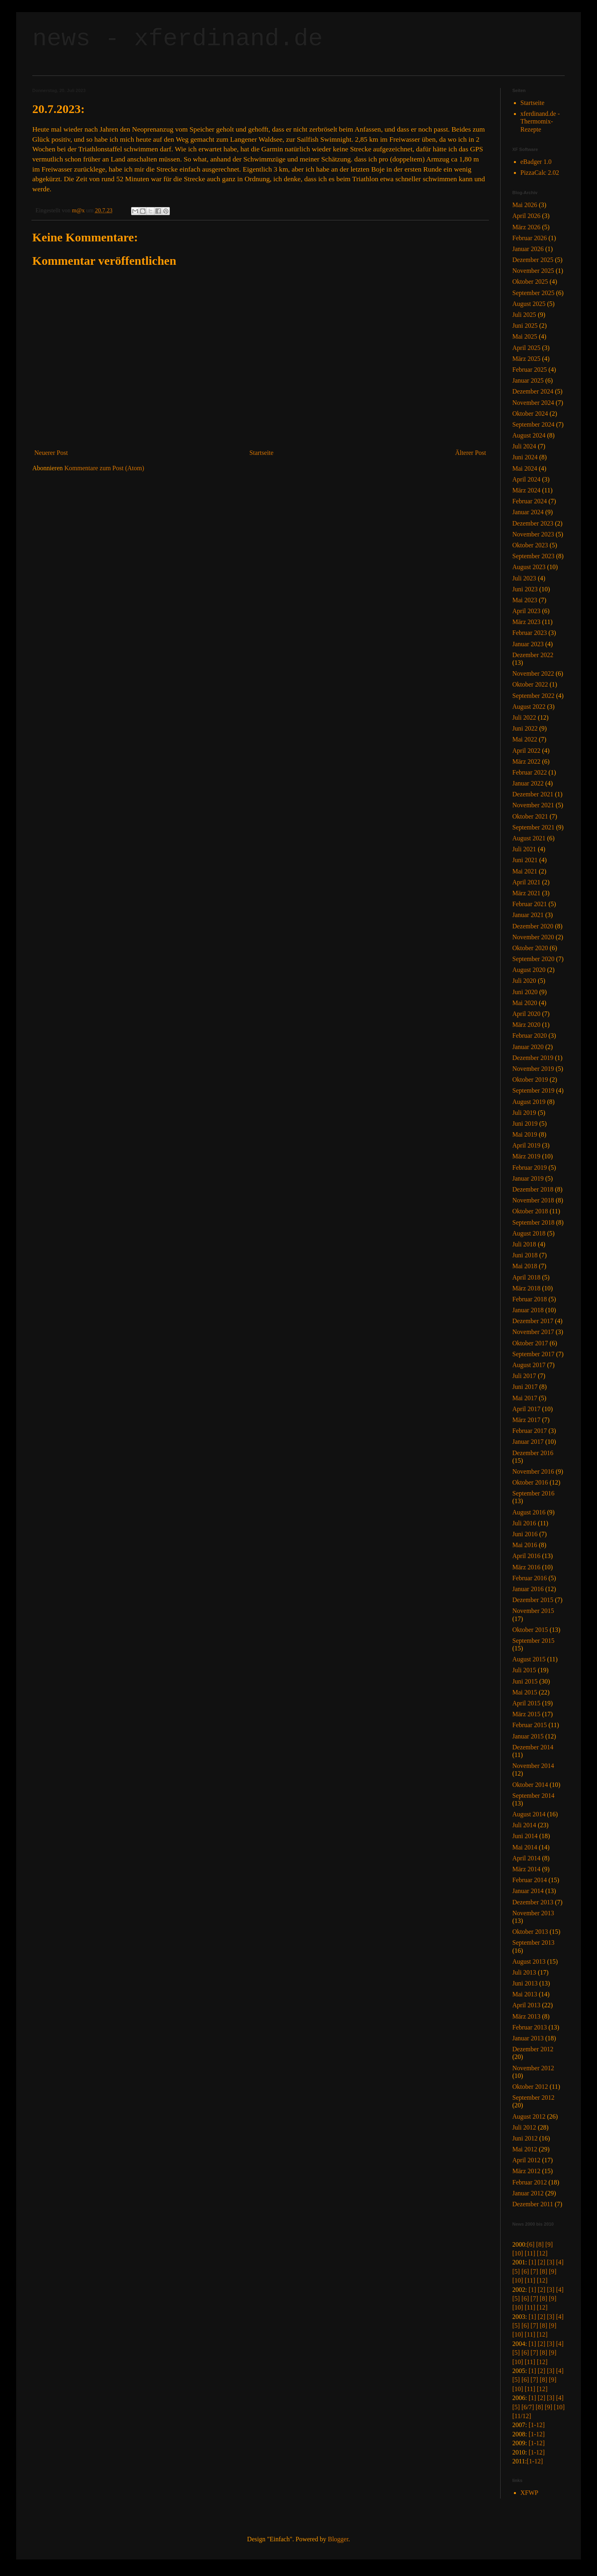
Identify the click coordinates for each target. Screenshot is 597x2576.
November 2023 (533, 534)
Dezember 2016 (532, 1452)
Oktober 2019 (530, 1079)
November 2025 (533, 270)
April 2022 (526, 750)
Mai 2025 (524, 336)
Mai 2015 (524, 1692)
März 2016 (526, 1567)
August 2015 (528, 1659)
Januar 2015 (528, 1736)
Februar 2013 (529, 2027)
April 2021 (526, 882)
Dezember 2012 (532, 2049)
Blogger (338, 2539)
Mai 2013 (524, 1994)
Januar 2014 (528, 1890)
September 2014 (533, 1795)
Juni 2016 (525, 1534)
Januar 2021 (528, 914)
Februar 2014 (529, 1880)
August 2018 (528, 1233)
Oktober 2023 (530, 545)
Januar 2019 (528, 1178)
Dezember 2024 (532, 391)
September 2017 (533, 1354)
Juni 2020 (525, 992)
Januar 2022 (528, 783)
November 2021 (533, 805)
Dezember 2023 (532, 523)
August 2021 (528, 838)
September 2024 (533, 424)
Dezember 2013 (532, 1902)
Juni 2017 (525, 1386)
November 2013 (533, 1913)
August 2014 (528, 1814)
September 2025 (533, 292)
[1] (532, 2262)
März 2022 (526, 761)
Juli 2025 (524, 314)
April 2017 (526, 1408)
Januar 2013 (528, 2038)
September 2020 (533, 958)
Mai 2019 (524, 1134)
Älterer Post (470, 452)
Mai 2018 (524, 1266)
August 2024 (528, 435)
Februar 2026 (529, 238)
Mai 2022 (524, 739)
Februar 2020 (529, 1035)
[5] (516, 2271)
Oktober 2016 (530, 1482)
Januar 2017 (528, 1441)
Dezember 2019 (532, 1057)
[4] (560, 2262)
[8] (540, 2244)
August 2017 (528, 1364)
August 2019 (528, 1101)
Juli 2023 (524, 578)
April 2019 (526, 1145)
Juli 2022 (524, 717)
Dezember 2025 (532, 259)
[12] (542, 2253)
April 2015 (526, 1703)
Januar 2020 (528, 1046)
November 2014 (533, 1765)
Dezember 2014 (532, 1747)
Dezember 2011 (532, 2204)
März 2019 (526, 1156)
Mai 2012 (524, 2149)
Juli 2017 (524, 1375)
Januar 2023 (528, 644)
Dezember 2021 (532, 794)
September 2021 (533, 827)
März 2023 (526, 621)
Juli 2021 (524, 849)
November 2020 (533, 937)
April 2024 (526, 479)
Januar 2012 (528, 2193)
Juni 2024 (525, 457)
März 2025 (526, 358)
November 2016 (533, 1471)
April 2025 (526, 347)
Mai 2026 (524, 204)
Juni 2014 (525, 1836)
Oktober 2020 (530, 948)
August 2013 (528, 1961)
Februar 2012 (529, 2182)
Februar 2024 (529, 501)
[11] (530, 2253)
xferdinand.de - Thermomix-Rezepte (540, 121)
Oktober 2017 (530, 1343)
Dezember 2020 (532, 926)
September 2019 (533, 1090)
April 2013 (526, 2005)
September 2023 (533, 556)
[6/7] (528, 2407)
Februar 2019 (529, 1167)
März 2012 (526, 2171)
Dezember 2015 (532, 1599)
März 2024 (526, 490)
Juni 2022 (525, 728)
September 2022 (533, 695)
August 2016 (528, 1512)
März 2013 (526, 2016)
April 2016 (526, 1555)
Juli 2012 (524, 2127)
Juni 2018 (525, 1255)
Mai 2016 (524, 1544)
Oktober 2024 (530, 413)
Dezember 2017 (532, 1320)
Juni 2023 (525, 589)
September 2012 (533, 2097)
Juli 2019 (524, 1112)
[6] (530, 2244)
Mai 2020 (524, 1002)
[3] (551, 2262)
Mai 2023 (524, 600)
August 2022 (528, 706)
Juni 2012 (525, 2138)
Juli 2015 (524, 1670)
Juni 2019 (525, 1123)
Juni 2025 (525, 325)
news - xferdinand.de (177, 38)
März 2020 (526, 1024)
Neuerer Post (51, 452)
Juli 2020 (524, 980)
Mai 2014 (524, 1847)
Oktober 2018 (530, 1211)
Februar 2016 (529, 1578)
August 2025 (528, 303)
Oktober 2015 (530, 1629)
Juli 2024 (524, 446)
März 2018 (526, 1288)
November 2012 (533, 2068)
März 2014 (526, 1869)
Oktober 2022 (530, 684)
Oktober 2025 (530, 281)
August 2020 (528, 969)
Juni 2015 (525, 1681)
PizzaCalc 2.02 (539, 172)
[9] (549, 2244)
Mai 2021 (524, 871)
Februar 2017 (529, 1430)
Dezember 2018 (532, 1189)
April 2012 (526, 2160)
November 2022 (533, 673)
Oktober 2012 (530, 2086)
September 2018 (533, 1222)
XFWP (529, 2492)
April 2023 (526, 610)
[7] (534, 2271)
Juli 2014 (524, 1825)
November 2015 (533, 1610)
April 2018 (526, 1277)
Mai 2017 (524, 1398)
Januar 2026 (528, 248)
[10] (517, 2253)
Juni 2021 (525, 860)
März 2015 (526, 1714)
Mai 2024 (524, 468)
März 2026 (526, 227)
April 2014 (526, 1858)
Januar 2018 (528, 1310)
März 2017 (526, 1419)
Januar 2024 (528, 512)
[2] (541, 2262)
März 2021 (526, 893)
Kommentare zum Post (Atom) (104, 468)
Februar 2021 (529, 904)
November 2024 (533, 402)
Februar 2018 (529, 1299)
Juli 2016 (524, 1523)
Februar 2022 (529, 772)
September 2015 (533, 1640)
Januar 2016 (528, 1588)
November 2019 (533, 1068)
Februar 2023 (529, 632)
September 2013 (533, 1942)
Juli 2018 (524, 1244)
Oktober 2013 (530, 1931)
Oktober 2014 (530, 1784)
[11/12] (521, 2416)
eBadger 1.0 (535, 161)
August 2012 (528, 2116)
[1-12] (536, 2424)
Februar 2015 (529, 1725)
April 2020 (526, 1013)
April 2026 (526, 215)
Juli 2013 (524, 1972)
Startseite (261, 452)
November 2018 (533, 1200)
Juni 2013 (525, 1983)
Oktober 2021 (530, 816)
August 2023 (528, 566)
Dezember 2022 (532, 654)
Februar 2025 (529, 369)
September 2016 (533, 1493)
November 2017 (533, 1331)
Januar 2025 (528, 380)
